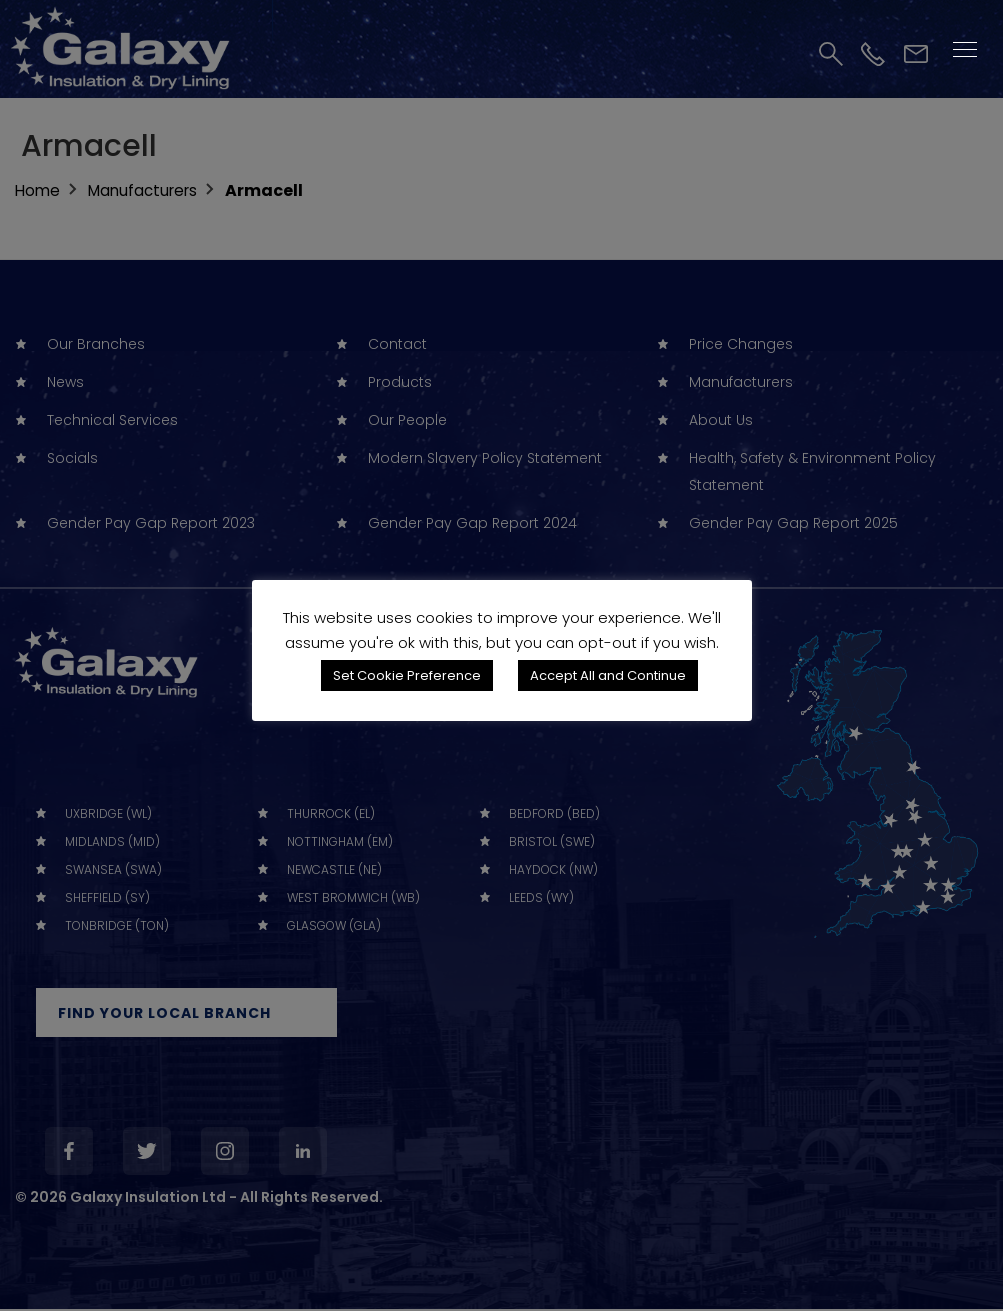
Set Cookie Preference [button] (407, 675)
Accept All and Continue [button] (608, 675)
